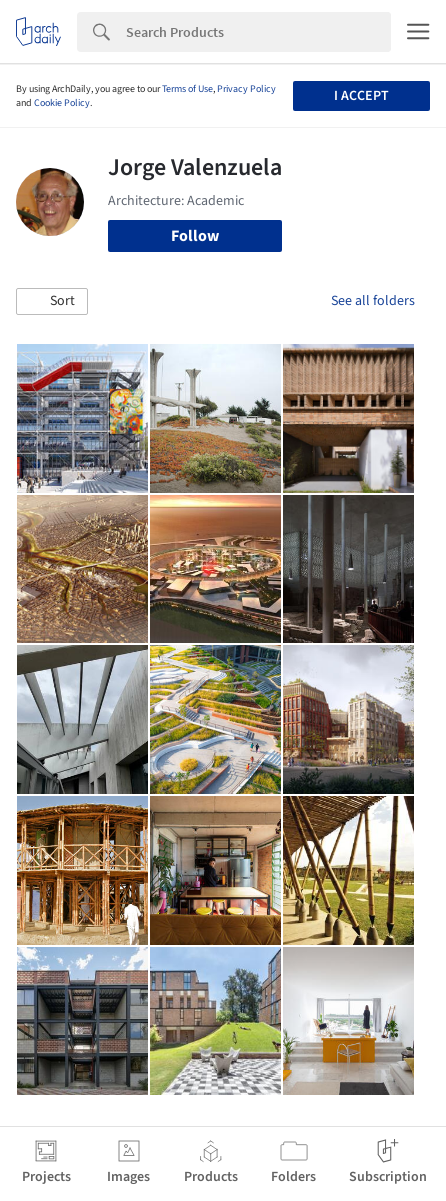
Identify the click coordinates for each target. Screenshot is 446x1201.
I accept (361, 96)
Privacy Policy (246, 89)
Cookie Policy (62, 103)
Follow (195, 236)
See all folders (373, 301)
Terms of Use (187, 89)
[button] (52, 302)
